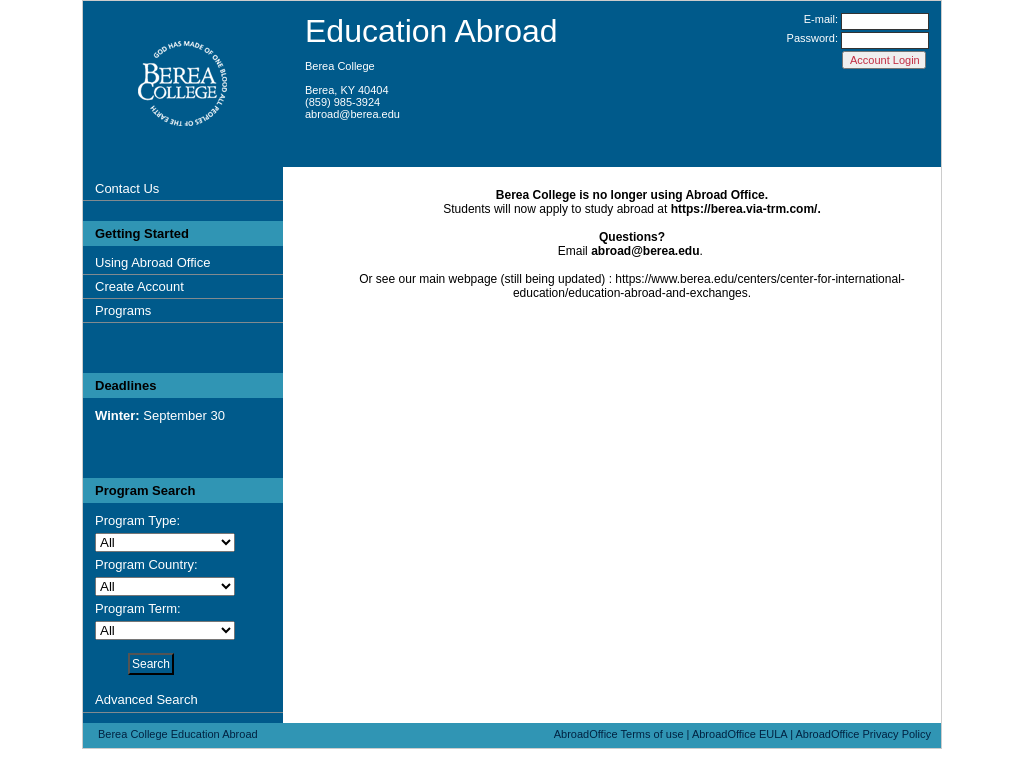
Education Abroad (431, 31)
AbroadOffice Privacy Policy (863, 734)
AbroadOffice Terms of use (619, 734)
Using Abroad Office (152, 262)
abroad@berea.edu (352, 114)
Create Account (139, 286)
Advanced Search (146, 699)
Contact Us (127, 188)
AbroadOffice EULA (739, 734)
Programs (123, 310)
